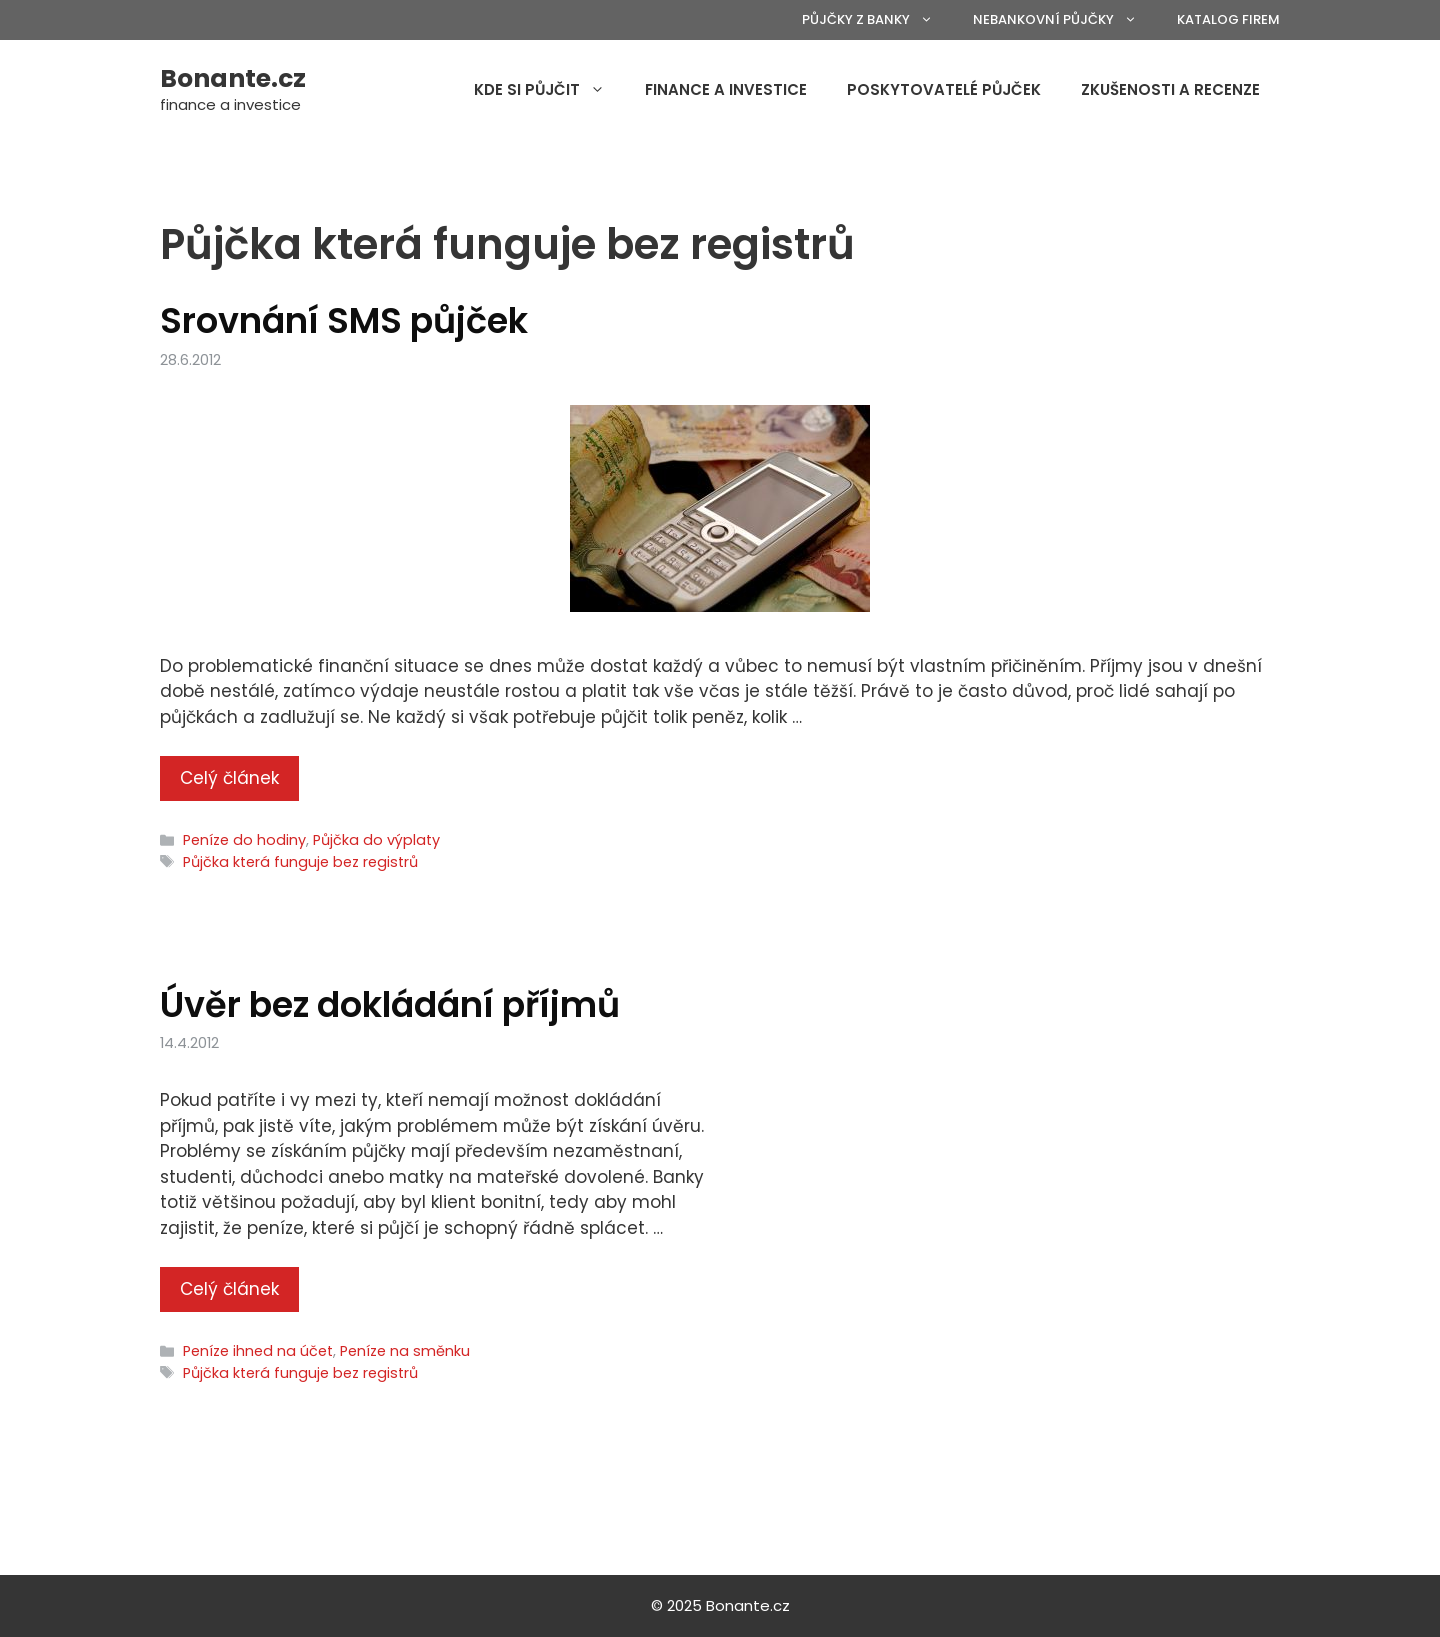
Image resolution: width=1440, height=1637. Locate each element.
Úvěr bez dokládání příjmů (390, 1004)
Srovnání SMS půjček (344, 320)
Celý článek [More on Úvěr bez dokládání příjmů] (229, 1289)
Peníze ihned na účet (258, 1351)
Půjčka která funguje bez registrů (300, 862)
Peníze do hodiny (244, 840)
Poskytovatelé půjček (944, 89)
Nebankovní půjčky (1065, 20)
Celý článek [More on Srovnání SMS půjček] (229, 778)
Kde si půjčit (549, 90)
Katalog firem (1228, 19)
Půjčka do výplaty (376, 840)
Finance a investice (726, 89)
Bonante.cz (233, 78)
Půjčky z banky (877, 20)
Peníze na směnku (405, 1351)
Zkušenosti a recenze (1170, 89)
